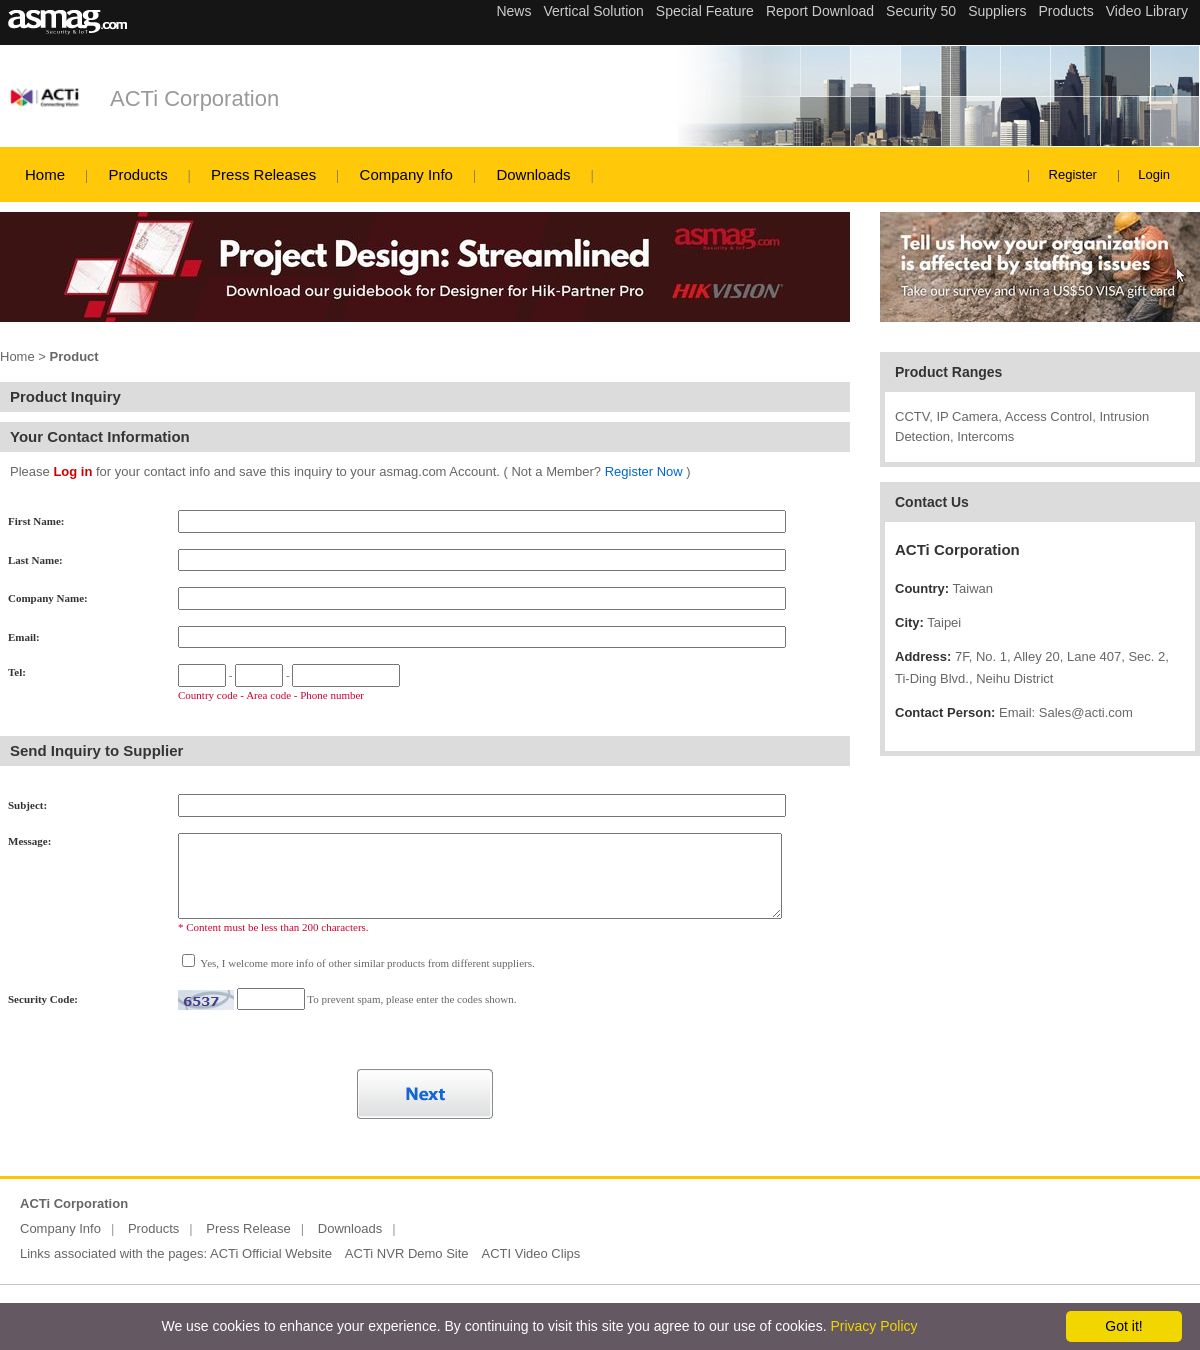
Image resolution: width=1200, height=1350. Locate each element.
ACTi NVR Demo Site (407, 1253)
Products (137, 174)
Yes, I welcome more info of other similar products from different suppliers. (366, 963)
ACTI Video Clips (531, 1253)
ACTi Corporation (194, 98)
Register (1073, 174)
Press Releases (263, 174)
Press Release (248, 1228)
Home (45, 174)
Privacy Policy (873, 1326)
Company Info (406, 174)
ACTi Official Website (271, 1253)
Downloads (533, 174)
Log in (72, 471)
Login (1154, 174)
